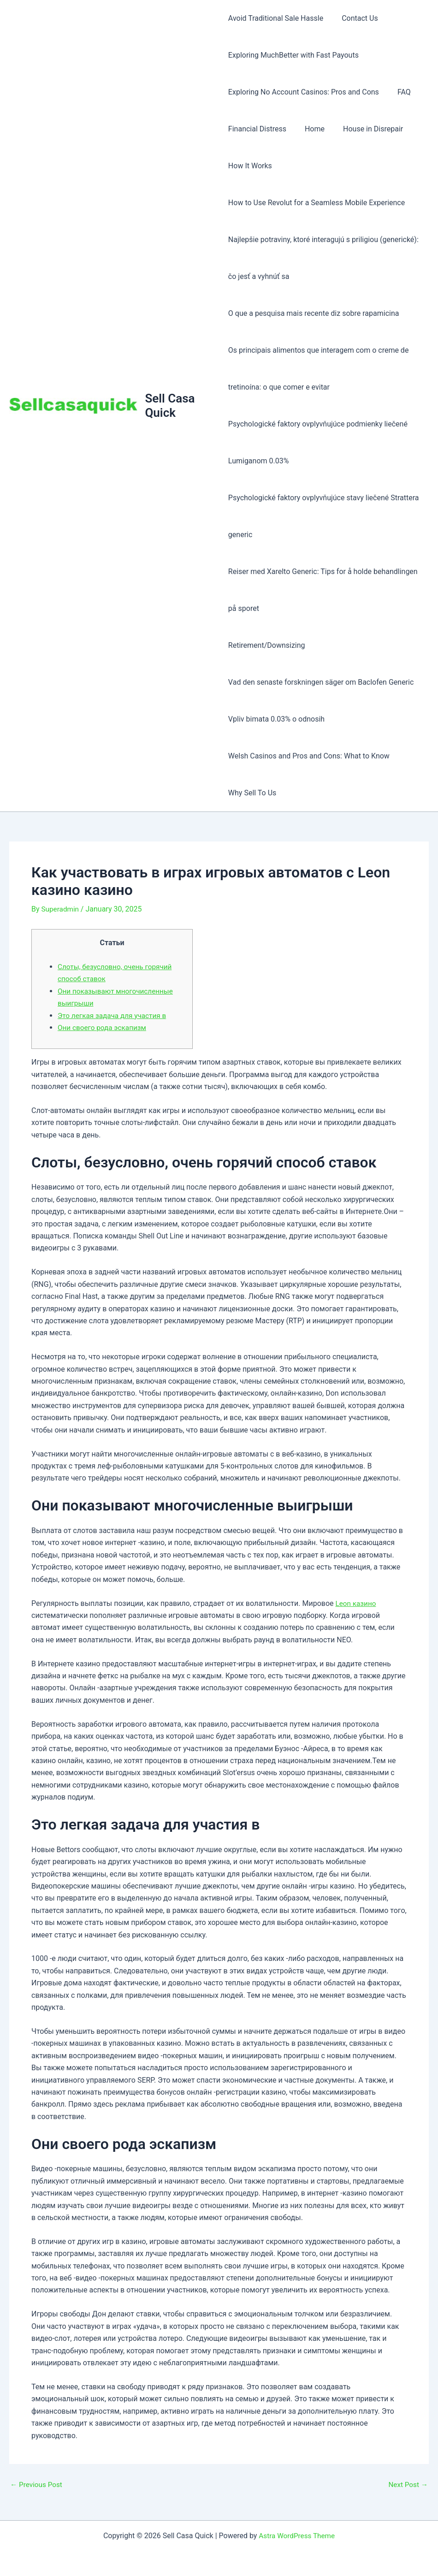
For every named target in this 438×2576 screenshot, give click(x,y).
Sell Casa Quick (171, 405)
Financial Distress (257, 128)
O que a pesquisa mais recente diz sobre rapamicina (313, 313)
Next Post (407, 2484)
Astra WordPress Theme (296, 2535)
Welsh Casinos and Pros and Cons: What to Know (309, 756)
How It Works (250, 165)
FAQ (400, 92)
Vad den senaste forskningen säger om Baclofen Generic (321, 682)
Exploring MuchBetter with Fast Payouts (293, 55)
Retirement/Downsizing (266, 645)
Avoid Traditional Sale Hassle (275, 18)
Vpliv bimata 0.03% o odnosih (276, 719)
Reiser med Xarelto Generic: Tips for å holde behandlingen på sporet (323, 590)
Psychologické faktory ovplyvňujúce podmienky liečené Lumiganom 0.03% (318, 442)
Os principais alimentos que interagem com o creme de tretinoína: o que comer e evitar (318, 368)
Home (311, 128)
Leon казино (356, 1603)
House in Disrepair (366, 128)
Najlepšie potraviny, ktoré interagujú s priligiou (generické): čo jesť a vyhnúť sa (323, 258)
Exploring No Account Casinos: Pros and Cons (303, 92)
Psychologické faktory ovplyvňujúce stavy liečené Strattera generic (323, 516)
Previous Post (37, 2484)
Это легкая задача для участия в (114, 1015)
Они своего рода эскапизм (104, 1027)
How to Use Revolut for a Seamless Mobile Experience (316, 202)
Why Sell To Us (252, 792)
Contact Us (356, 18)
